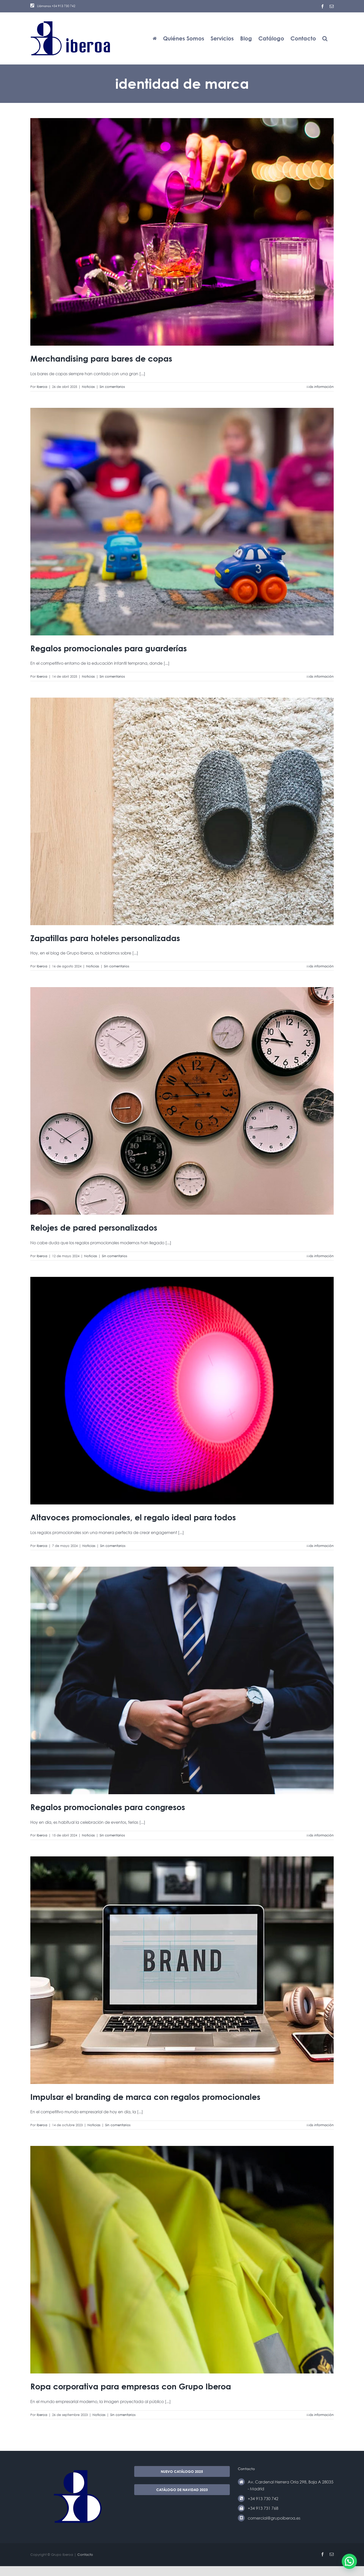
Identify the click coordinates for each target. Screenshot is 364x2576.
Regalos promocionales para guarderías (108, 648)
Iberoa (42, 387)
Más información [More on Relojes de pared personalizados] (320, 1256)
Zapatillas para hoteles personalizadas (105, 938)
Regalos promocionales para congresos (107, 1807)
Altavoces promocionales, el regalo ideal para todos (133, 1517)
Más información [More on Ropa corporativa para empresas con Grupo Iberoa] (320, 2415)
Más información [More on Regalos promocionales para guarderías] (320, 676)
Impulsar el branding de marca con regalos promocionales (145, 2096)
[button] (324, 38)
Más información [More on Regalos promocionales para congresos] (320, 1835)
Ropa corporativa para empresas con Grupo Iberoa (130, 2386)
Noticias (88, 387)
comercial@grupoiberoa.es (274, 2518)
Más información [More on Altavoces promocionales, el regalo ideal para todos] (320, 1546)
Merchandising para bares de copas (101, 358)
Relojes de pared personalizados (93, 1227)
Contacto (85, 2554)
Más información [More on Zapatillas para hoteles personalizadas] (320, 966)
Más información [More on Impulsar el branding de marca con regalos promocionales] (320, 2125)
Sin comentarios (112, 387)
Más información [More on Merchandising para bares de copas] (320, 387)
